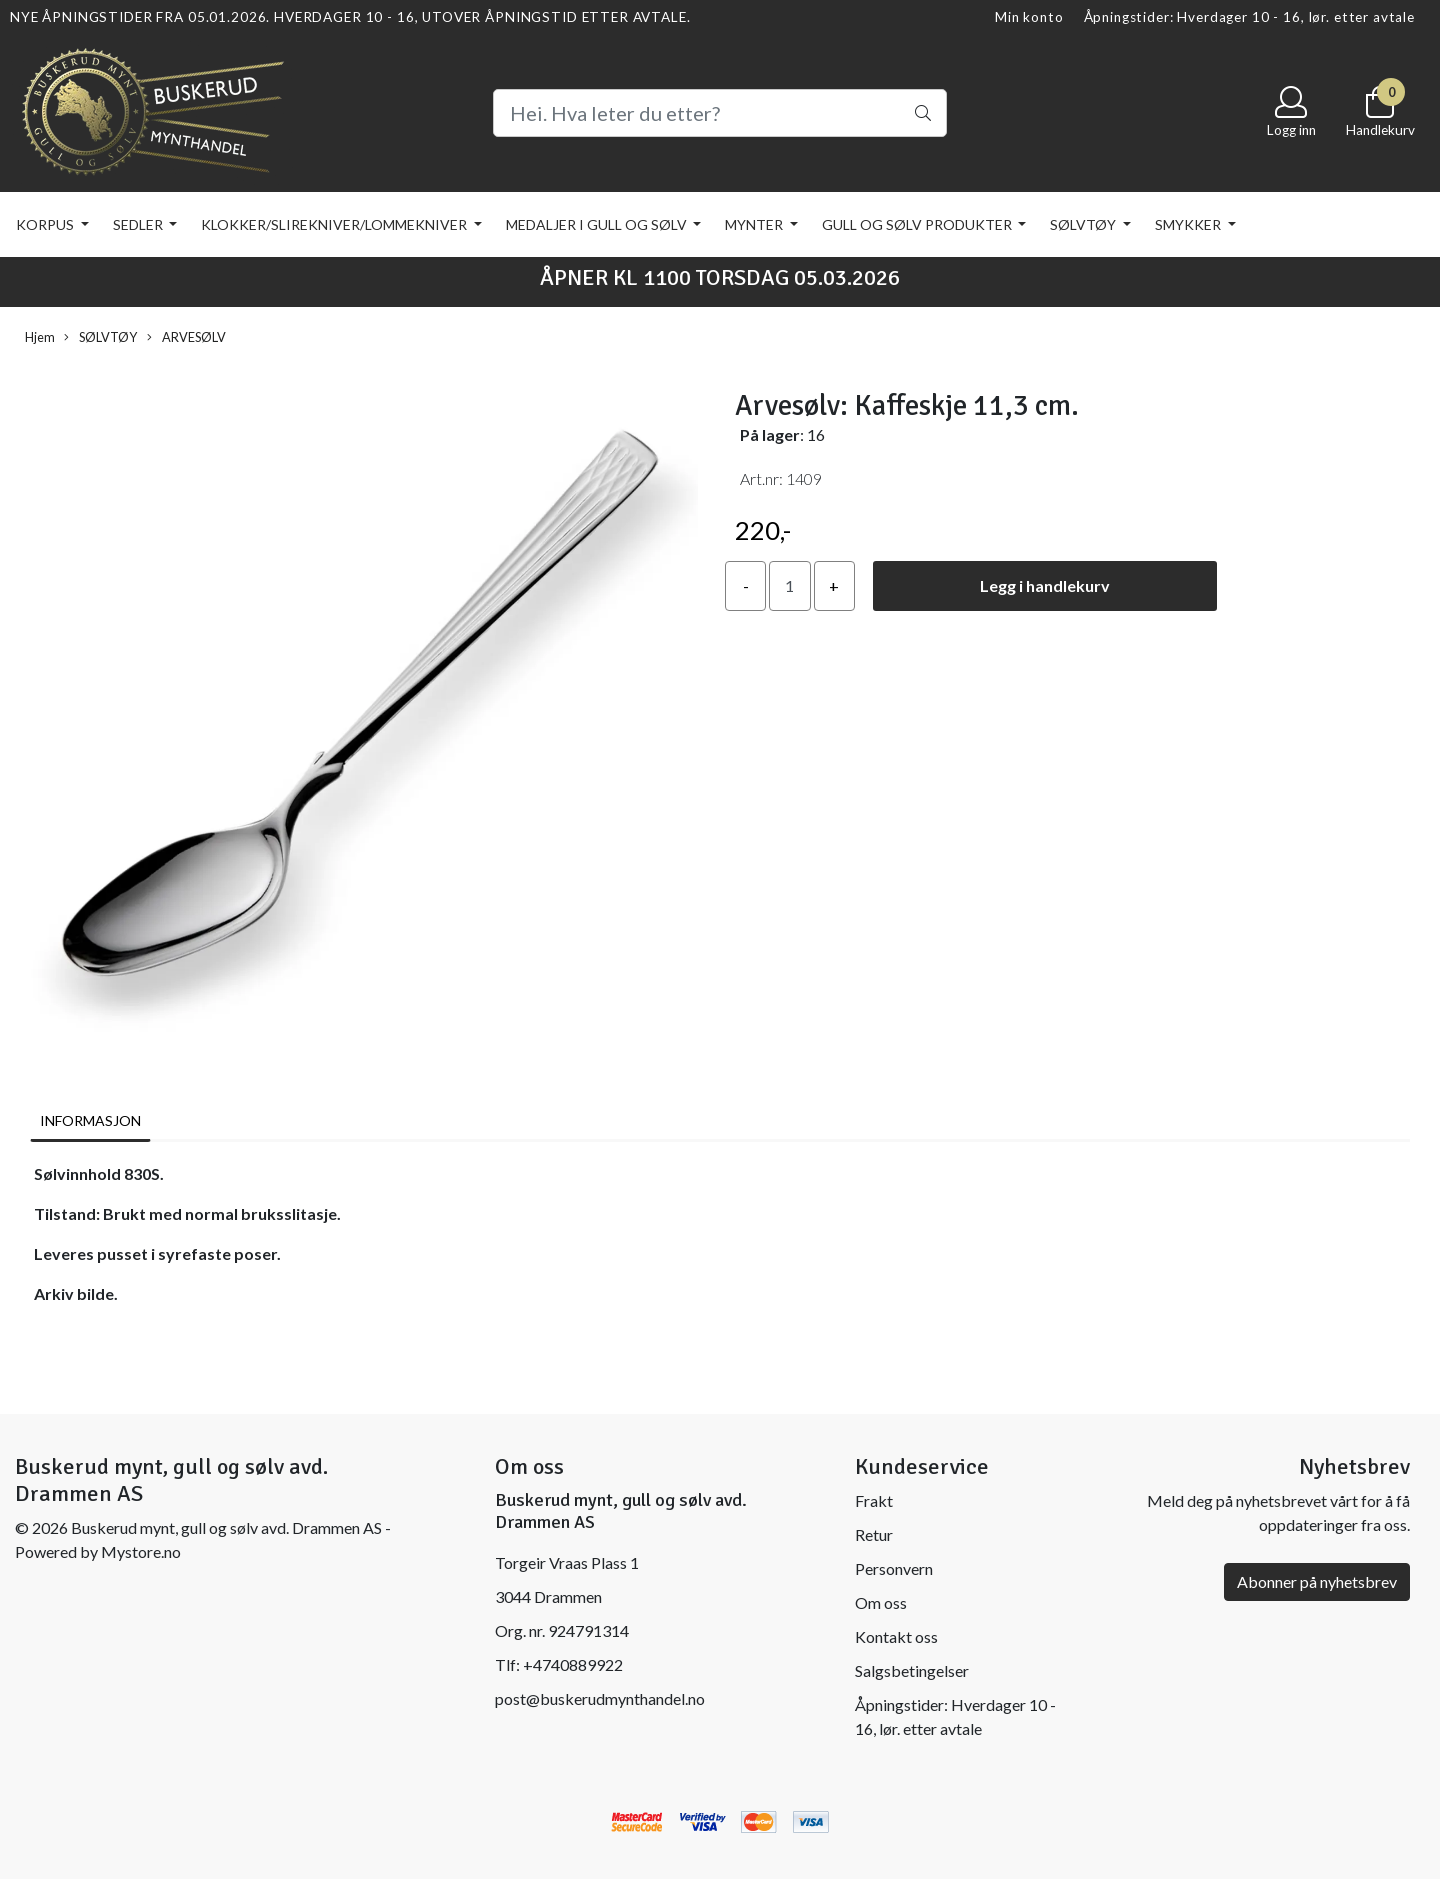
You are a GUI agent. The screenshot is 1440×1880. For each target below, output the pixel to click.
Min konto (1029, 17)
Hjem (40, 337)
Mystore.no (141, 1551)
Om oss (881, 1602)
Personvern (894, 1568)
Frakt (874, 1500)
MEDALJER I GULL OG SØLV (598, 224)
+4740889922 (573, 1664)
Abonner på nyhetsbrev (1317, 1581)
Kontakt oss (896, 1636)
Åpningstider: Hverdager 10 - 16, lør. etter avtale (1250, 17)
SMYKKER (1189, 224)
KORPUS (46, 224)
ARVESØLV (186, 337)
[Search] (719, 113)
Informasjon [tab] (90, 1120)
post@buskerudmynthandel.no (600, 1698)
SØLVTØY (1084, 224)
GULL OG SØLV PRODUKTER (918, 224)
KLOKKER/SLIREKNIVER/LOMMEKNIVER (335, 224)
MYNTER (755, 224)
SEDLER (139, 224)
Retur (874, 1534)
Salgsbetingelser (912, 1670)
